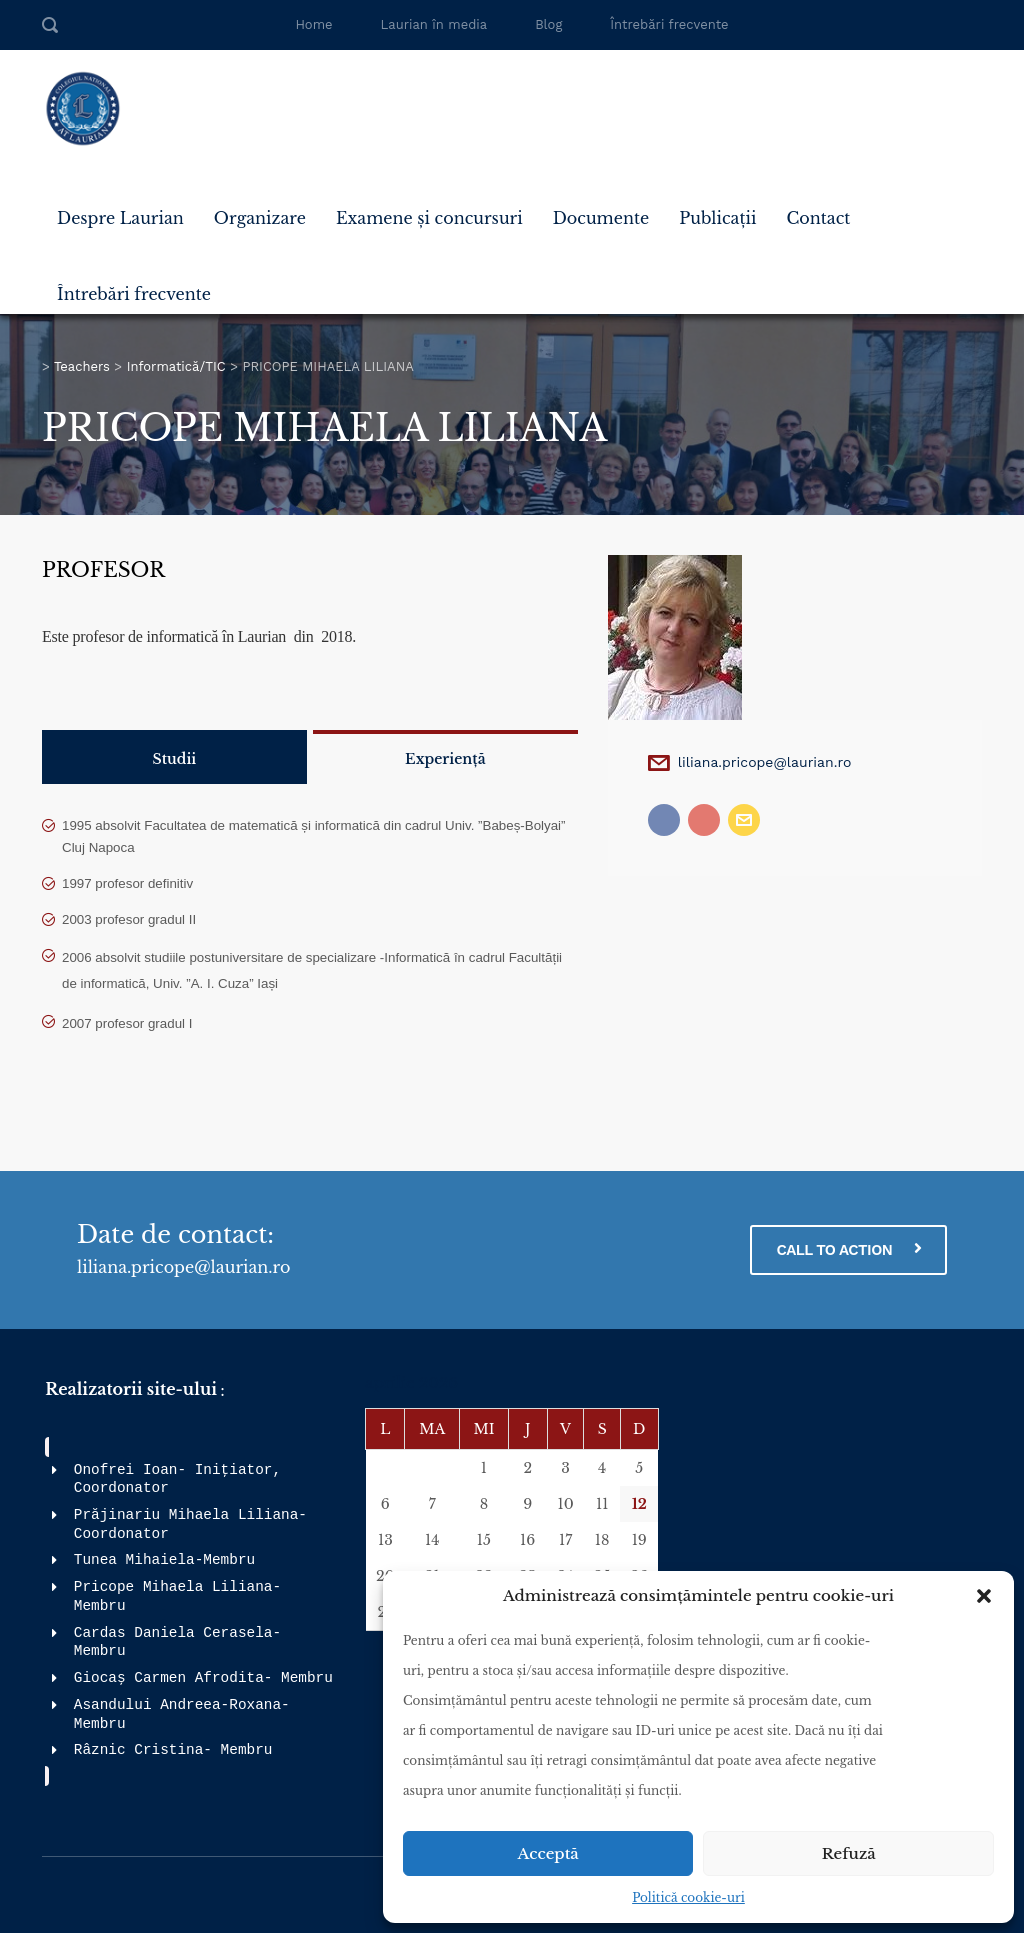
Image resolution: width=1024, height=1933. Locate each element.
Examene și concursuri (429, 218)
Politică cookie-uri (688, 1897)
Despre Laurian (120, 218)
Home (313, 24)
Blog (548, 24)
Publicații (717, 218)
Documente (601, 218)
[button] (984, 1596)
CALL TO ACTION (848, 1249)
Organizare (260, 218)
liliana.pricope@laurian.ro (764, 762)
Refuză (849, 1853)
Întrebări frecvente (669, 24)
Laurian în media (434, 24)
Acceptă (548, 1853)
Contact (818, 218)
